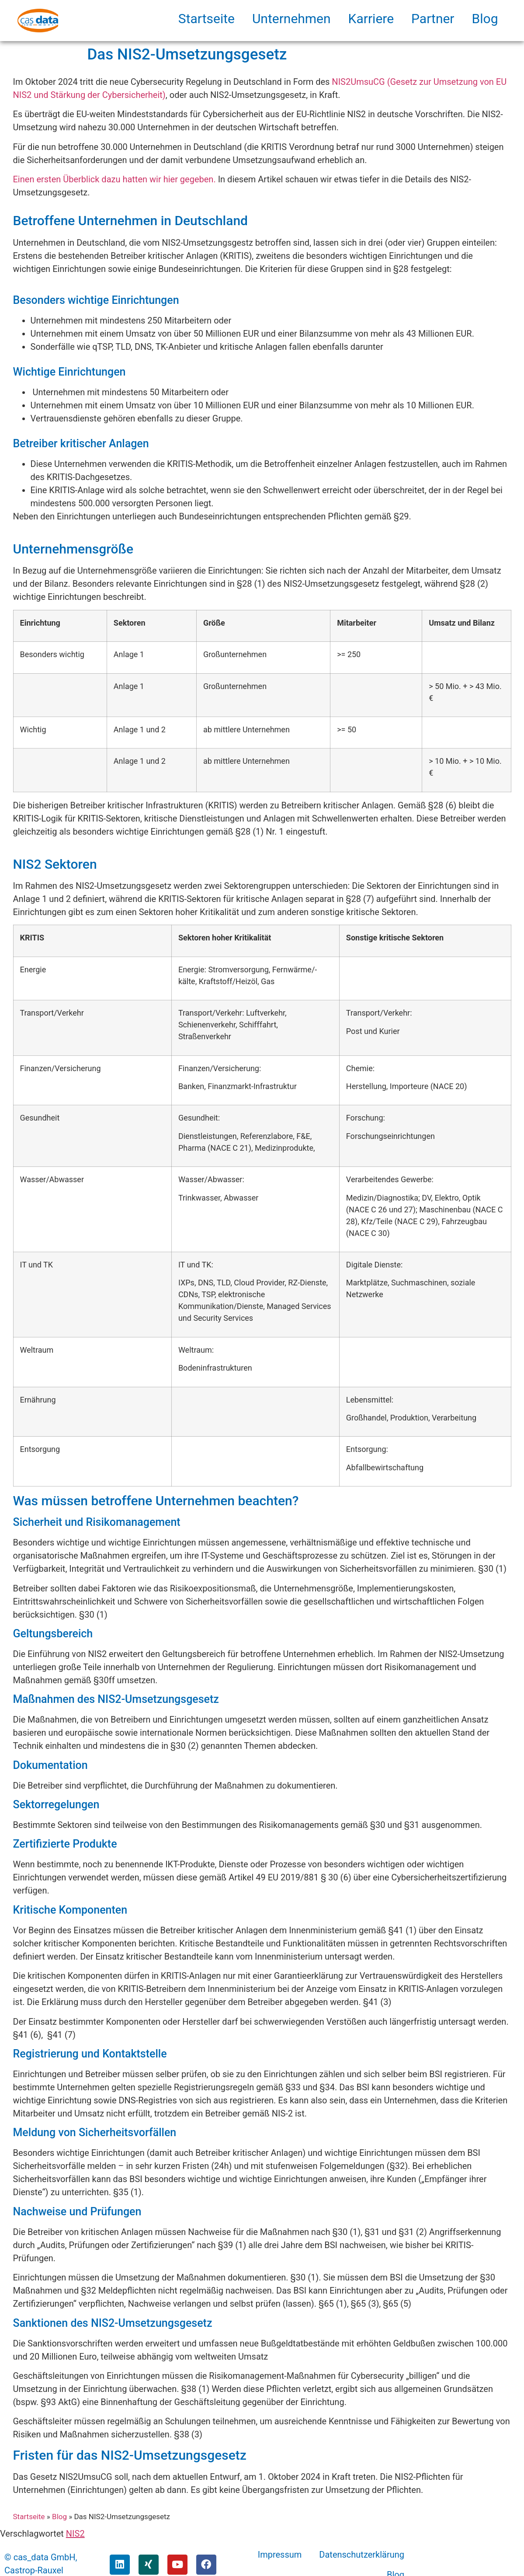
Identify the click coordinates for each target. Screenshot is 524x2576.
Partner (432, 18)
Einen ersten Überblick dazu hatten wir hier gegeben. (114, 179)
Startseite (206, 18)
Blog (485, 18)
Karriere (371, 18)
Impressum (280, 2554)
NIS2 (75, 2533)
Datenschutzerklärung (361, 2554)
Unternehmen (291, 18)
